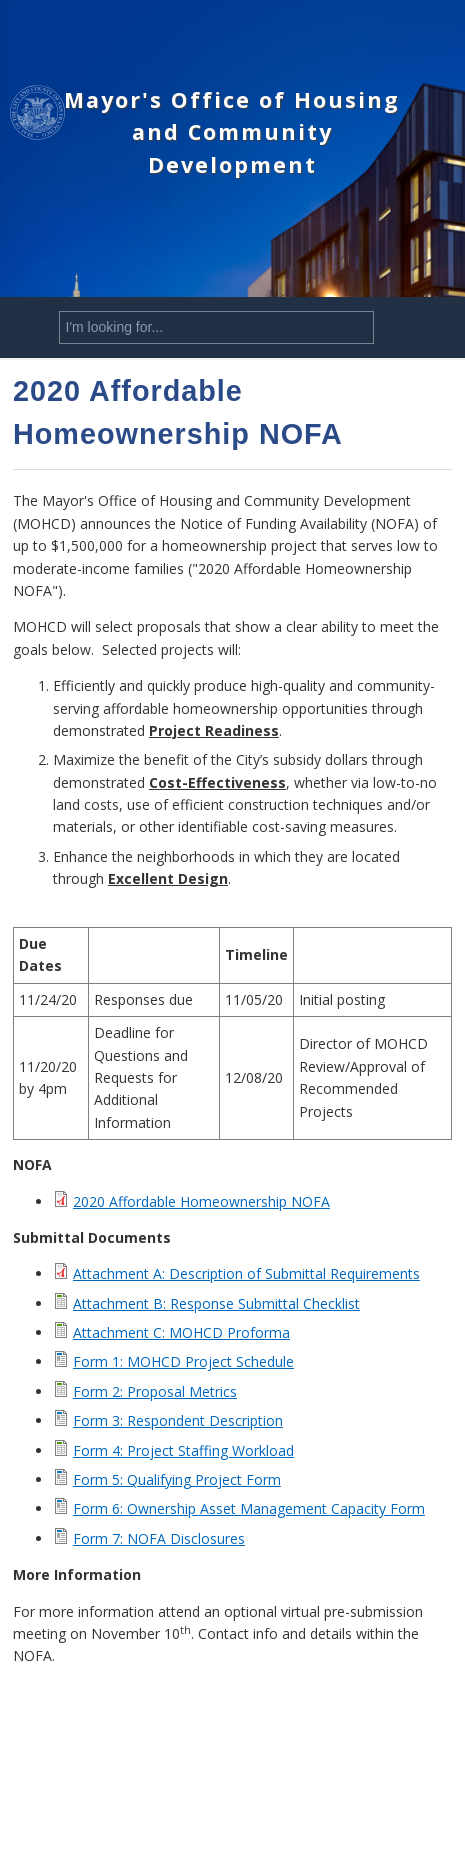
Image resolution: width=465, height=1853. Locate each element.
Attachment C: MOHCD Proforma (181, 1332)
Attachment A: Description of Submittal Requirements (246, 1273)
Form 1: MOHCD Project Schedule (183, 1361)
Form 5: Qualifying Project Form (177, 1479)
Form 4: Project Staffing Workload (183, 1450)
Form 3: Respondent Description (178, 1420)
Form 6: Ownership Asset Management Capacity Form (249, 1508)
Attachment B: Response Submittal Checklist (216, 1303)
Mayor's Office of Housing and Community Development (232, 132)
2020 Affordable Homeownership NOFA (201, 1201)
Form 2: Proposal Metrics (155, 1391)
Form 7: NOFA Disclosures (159, 1538)
